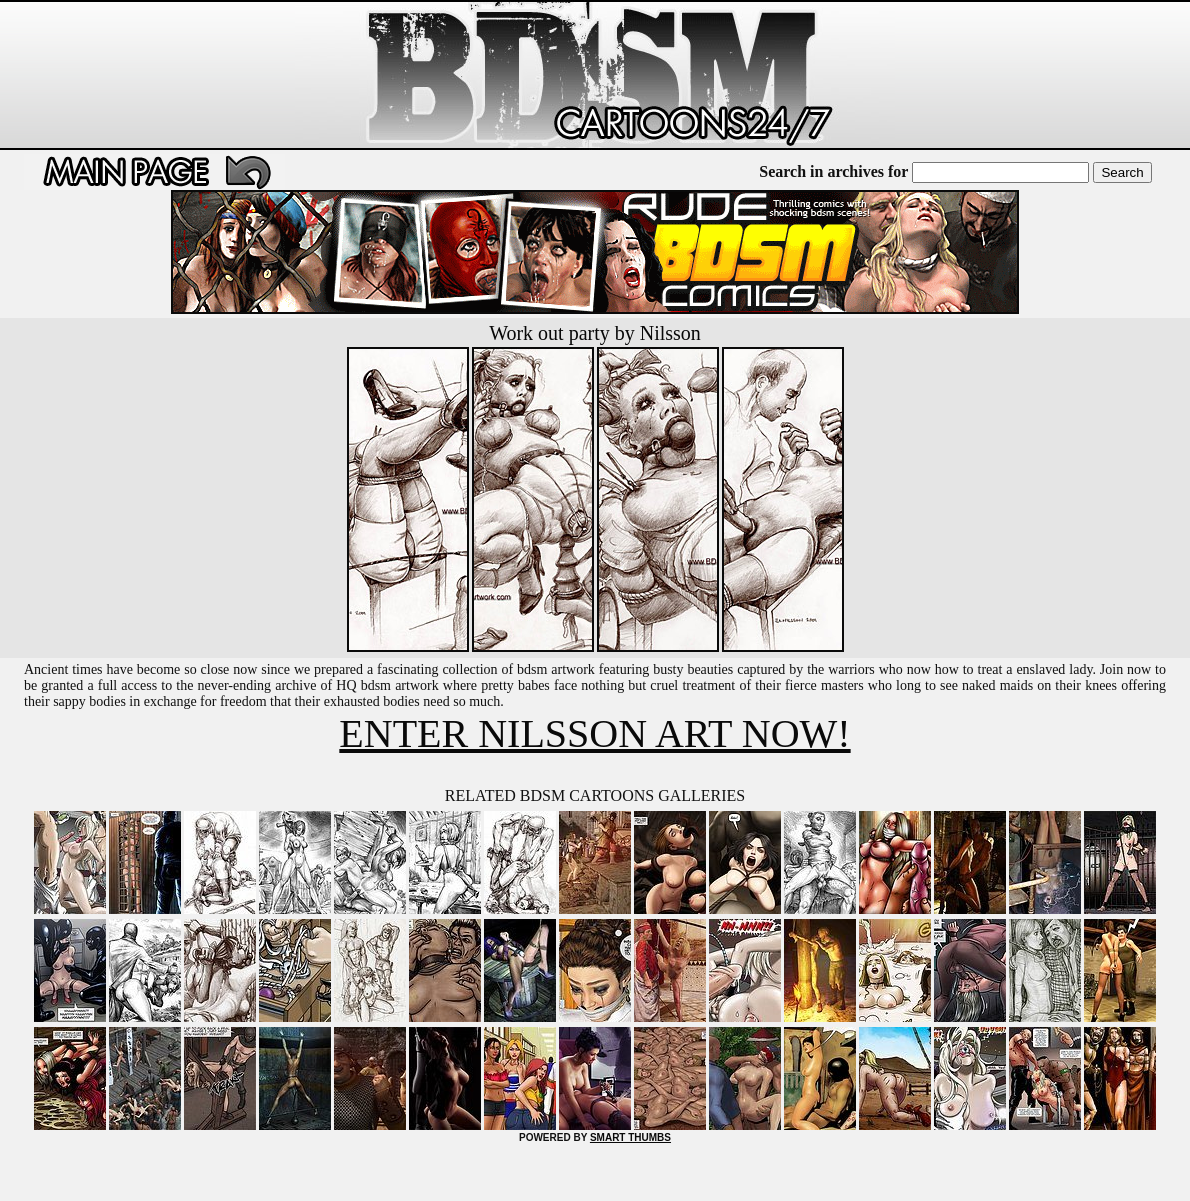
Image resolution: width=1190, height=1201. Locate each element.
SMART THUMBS (630, 1137)
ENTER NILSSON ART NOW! (594, 733)
